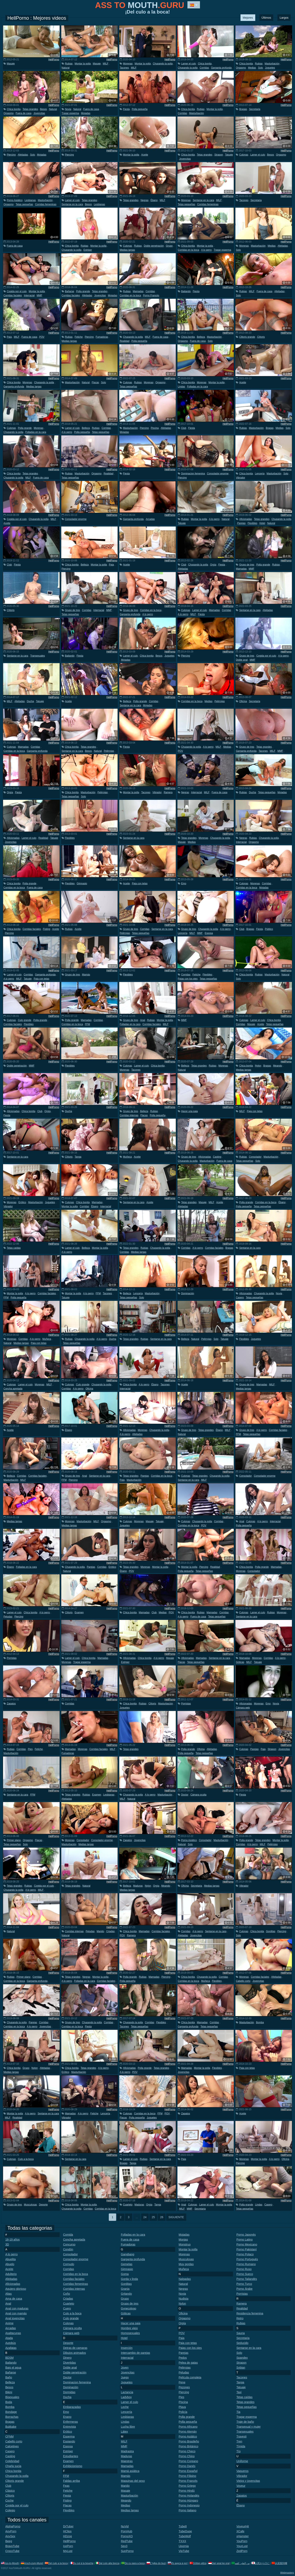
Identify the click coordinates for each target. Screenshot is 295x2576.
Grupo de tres (246, 564)
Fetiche (79, 336)
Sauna (240, 2333)
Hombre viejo (129, 2328)
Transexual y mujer (248, 2426)
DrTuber (68, 2526)
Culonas (243, 154)
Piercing (11, 154)
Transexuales (37, 655)
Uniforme (242, 2461)
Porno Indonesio (189, 2505)
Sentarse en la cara (72, 204)
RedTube (127, 2541)
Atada (9, 2338)
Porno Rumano (246, 2264)
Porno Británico (188, 2446)
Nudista (183, 2298)
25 (153, 2217)
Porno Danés (187, 2466)
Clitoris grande (247, 336)
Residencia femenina (249, 2313)
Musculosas (30, 2204)
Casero (240, 1297)
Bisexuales (12, 2397)
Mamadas (138, 291)
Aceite (144, 154)
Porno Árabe (244, 2288)
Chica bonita (205, 63)
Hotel (262, 523)
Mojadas (85, 113)
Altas (8, 2293)
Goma (125, 2274)
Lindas (181, 386)
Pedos (183, 2357)
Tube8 (183, 2526)
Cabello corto (243, 1981)
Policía (183, 2411)
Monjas (183, 2239)
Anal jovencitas (15, 2318)
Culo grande (24, 1020)
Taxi (239, 2392)
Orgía (213, 564)
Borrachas (11, 2416)
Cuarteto (128, 2204)
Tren (239, 2441)
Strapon (218, 154)
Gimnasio (82, 883)
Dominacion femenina (193, 473)
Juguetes (270, 67)
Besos (43, 109)
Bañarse (69, 291)
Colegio (10, 2510)
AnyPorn (10, 2531)
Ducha (30, 701)
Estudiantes (70, 2456)
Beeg (8, 2541)
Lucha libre (128, 2426)
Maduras (138, 1885)
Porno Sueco (244, 2274)
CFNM (9, 2436)
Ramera (168, 792)
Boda (8, 2402)
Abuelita (10, 2259)
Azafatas (10, 2347)
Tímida (240, 2446)
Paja (9, 336)
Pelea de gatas (188, 2362)
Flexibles (252, 523)
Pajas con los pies (188, 978)
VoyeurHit (242, 2526)
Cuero (67, 2308)
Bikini (8, 2392)
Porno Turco (244, 2283)
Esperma (69, 2436)
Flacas (95, 382)
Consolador (255, 1156)
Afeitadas (23, 154)
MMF (39, 295)
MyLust (67, 2551)
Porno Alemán (188, 2431)
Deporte (43, 2204)
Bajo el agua (13, 2367)
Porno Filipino (187, 2476)
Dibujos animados (74, 2352)
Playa (182, 2407)
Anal (142, 1020)
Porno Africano (188, 2426)
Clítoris (261, 336)
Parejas (241, 523)
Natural (66, 67)
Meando (277, 1065)
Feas (66, 2485)
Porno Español (188, 2471)
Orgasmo (241, 67)
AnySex (10, 2536)
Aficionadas (245, 519)
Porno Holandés (189, 2495)
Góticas (240, 1662)
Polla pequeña (140, 109)
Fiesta (126, 109)
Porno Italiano (187, 2510)
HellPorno (53, 59)
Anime (9, 2323)
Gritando (126, 2293)
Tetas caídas (13, 1247)
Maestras (127, 2461)
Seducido (242, 2343)
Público (269, 929)
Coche (9, 2500)
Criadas (110, 1931)
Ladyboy (126, 2397)
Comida (68, 2234)
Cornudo (68, 2264)
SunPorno (127, 2551)
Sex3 (124, 2546)
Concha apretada (12, 1388)
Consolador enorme (217, 473)
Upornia (184, 2546)
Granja (125, 2288)
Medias (252, 67)
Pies (30, 1749)
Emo (183, 883)
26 (161, 2217)
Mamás (86, 974)
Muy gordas (186, 2264)
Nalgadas (185, 2279)
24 (145, 2217)
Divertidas (69, 2362)
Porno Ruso (244, 2269)
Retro (239, 2318)
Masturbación (272, 63)
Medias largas (127, 249)
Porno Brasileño (189, 2441)
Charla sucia (13, 2466)
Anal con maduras (16, 2308)
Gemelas (126, 2264)
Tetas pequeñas (24, 204)
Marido (100, 1931)
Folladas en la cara (197, 386)
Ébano (154, 200)
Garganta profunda (221, 67)
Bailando (186, 291)
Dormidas (69, 2392)
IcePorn (68, 2546)
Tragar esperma (70, 113)
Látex (124, 2431)
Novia (68, 109)
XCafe (240, 2531)
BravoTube (12, 2546)
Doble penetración (154, 245)
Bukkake (10, 2426)
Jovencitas (39, 113)
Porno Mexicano (246, 2244)
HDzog (67, 2536)
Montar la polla (83, 63)
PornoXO (127, 2536)
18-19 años (12, 2239)
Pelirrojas (219, 701)
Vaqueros (242, 2471)
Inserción (127, 2347)
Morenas (128, 63)
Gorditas (270, 1931)
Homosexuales (130, 2333)
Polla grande (83, 291)
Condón (68, 2249)
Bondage (11, 2411)
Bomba (260, 2022)
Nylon (258, 1065)
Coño (66, 2293)
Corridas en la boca (188, 249)
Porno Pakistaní (246, 2249)
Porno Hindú (187, 2490)
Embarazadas (72, 2407)
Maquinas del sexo (133, 2480)
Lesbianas (30, 200)
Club (183, 428)
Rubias (69, 63)
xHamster (242, 2536)
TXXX (182, 2541)
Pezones (184, 2387)
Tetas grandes (30, 109)
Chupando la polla (163, 63)
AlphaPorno (12, 2526)
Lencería (259, 473)
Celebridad (12, 2461)
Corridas (204, 67)
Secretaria (254, 109)
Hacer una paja (189, 1111)
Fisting (46, 929)
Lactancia (127, 2392)
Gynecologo (128, 2308)
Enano (67, 2416)
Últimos (266, 17)
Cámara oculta (198, 1794)
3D (7, 2244)
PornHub (126, 2531)
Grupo (169, 245)
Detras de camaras (75, 2347)
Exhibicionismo (72, 2466)
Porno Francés (151, 295)
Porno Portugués (247, 2259)
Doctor (184, 1794)
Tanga (78, 1156)
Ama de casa (13, 2298)
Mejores (248, 17)
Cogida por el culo (17, 291)
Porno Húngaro (188, 2500)
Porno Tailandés (246, 2279)
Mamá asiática (130, 2471)
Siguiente (176, 2217)
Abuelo (9, 2264)
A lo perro (206, 249)
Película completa (190, 2377)
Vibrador (240, 477)
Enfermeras (70, 2421)
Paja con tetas (140, 883)
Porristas (11, 1658)
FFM (87, 1024)
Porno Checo (187, 2451)
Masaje (11, 63)
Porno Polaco (245, 2254)
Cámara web (243, 1707)
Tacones (124, 67)
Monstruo (185, 2244)
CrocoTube (12, 2551)
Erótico (22, 1202)
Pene (182, 2382)
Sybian (240, 2367)
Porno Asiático (15, 200)
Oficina (243, 701)
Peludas (7, 1616)
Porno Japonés (246, 2234)
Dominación (187, 1293)
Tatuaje (229, 154)
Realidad (124, 341)
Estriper (87, 249)
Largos (284, 17)
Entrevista (69, 2426)
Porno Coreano (188, 2461)
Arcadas (150, 519)
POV (41, 336)
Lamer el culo (188, 63)
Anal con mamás (16, 2313)
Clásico (10, 2490)
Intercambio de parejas (135, 2352)
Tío (238, 2451)
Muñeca (127, 1156)
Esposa (209, 933)
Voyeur (240, 2485)
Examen (79, 1612)
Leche (125, 2407)
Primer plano (14, 1840)
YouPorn (241, 2541)
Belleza (201, 336)
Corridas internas (129, 1115)
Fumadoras (102, 336)
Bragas (243, 109)
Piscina (155, 428)
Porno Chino (187, 2456)
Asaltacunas (13, 2333)
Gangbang (127, 2254)
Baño (8, 2377)
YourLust (242, 2546)
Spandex (242, 2357)
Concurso (69, 2244)
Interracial (29, 295)
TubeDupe (185, 2531)
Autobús (10, 2343)
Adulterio (11, 2274)
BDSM (9, 2357)
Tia (238, 2411)
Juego (125, 2377)
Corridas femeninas (45, 204)
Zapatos (11, 1703)
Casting (217, 1156)
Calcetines (12, 2446)
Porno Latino (244, 2239)
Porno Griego (187, 2485)
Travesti (241, 2436)
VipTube (184, 2551)
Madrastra (127, 2451)
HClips (67, 2531)
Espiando (69, 2441)
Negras (145, 200)
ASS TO (126, 5)
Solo (260, 67)
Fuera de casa (23, 113)
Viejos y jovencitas (248, 2480)
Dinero (67, 2357)
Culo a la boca (26, 2159)
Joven (124, 2367)
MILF (105, 63)
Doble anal (241, 659)
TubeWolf (185, 2536)
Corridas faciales (12, 295)
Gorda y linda (129, 2279)
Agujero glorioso (15, 2288)
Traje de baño (245, 2421)
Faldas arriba (71, 2480)
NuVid (125, 2526)
